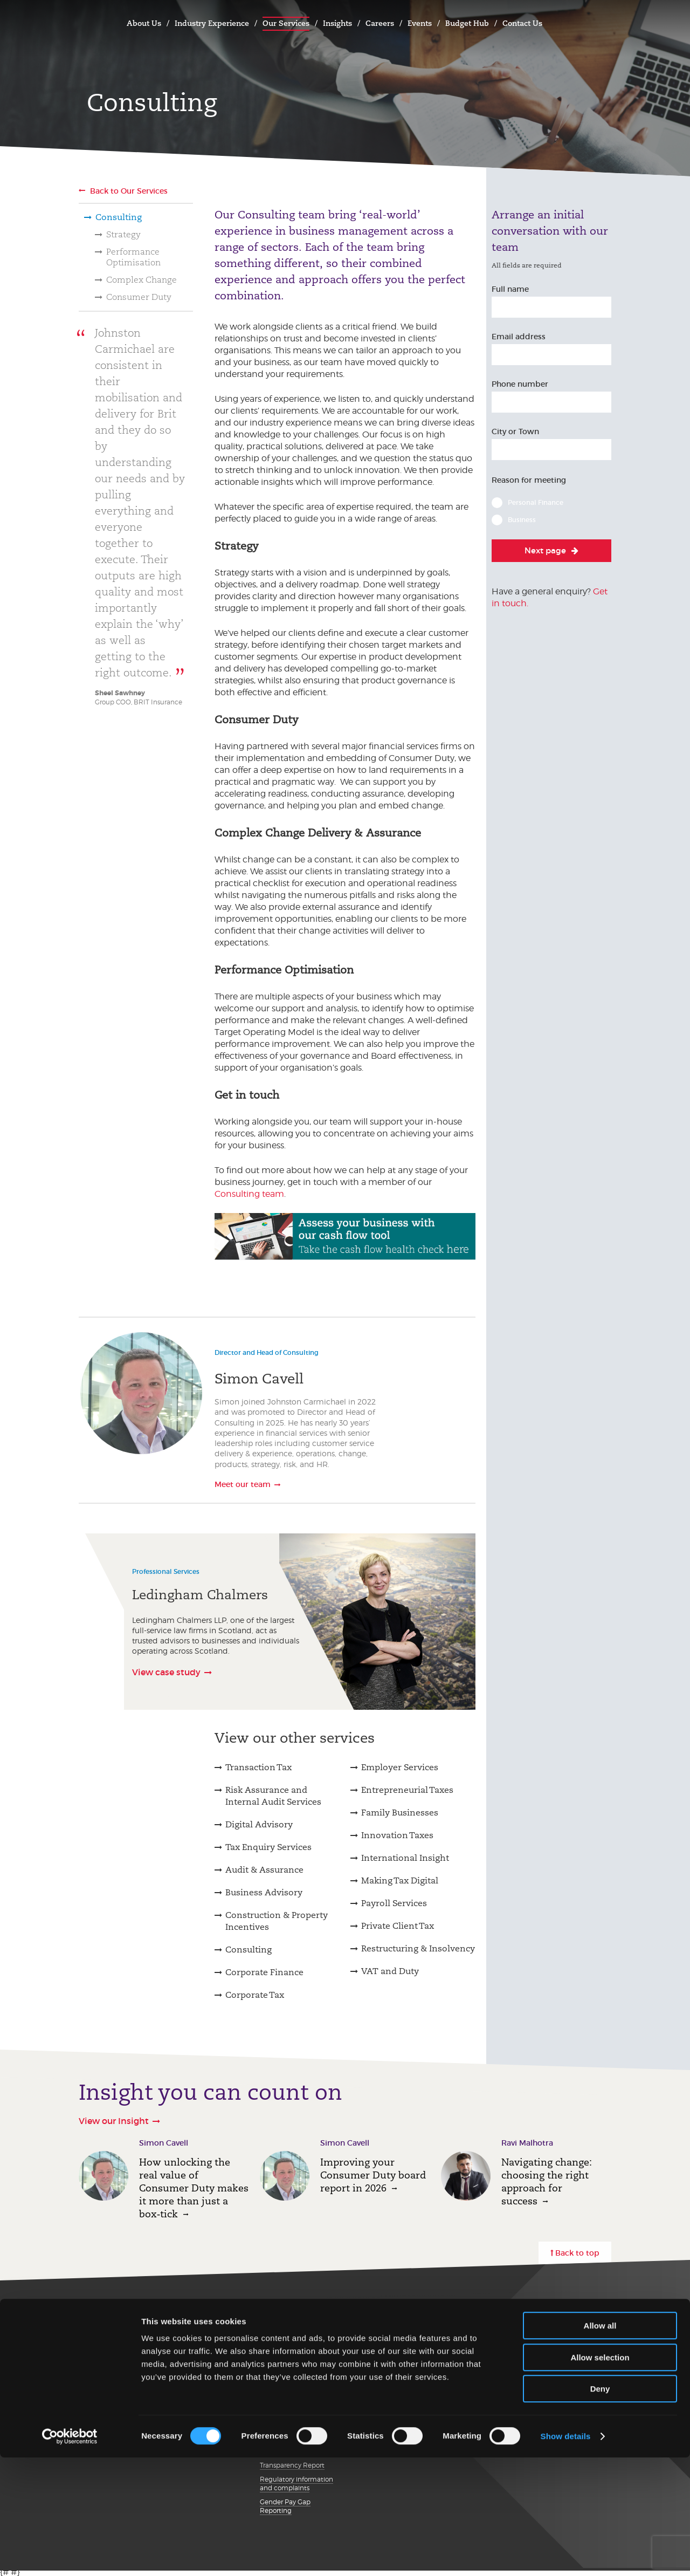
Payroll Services (394, 1903)
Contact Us (522, 23)
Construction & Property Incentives (276, 1921)
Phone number (520, 384)
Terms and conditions (293, 2360)
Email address (519, 336)
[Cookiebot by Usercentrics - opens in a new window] (70, 2555)
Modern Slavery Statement (283, 2392)
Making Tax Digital (399, 1880)
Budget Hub (467, 23)
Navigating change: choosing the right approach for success (546, 2181)
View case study (166, 1671)
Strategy (123, 234)
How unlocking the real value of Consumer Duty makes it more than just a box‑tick (194, 2188)
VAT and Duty (390, 1971)
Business (522, 520)
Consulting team (249, 1194)
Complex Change (141, 280)
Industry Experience (212, 23)
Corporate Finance (264, 1972)
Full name (510, 289)
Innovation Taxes (397, 1835)
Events (420, 23)
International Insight (405, 1858)
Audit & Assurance (264, 1870)
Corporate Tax (254, 1995)
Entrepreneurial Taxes (407, 1790)
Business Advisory (263, 1892)
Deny (600, 2507)
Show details (566, 2554)
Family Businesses (399, 1812)
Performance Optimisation (133, 257)
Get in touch (111, 2322)
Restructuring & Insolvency (418, 1948)
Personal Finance (535, 502)
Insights (337, 23)
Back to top (577, 2253)
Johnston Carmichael (89, 22)
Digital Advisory (259, 1824)
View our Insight (114, 2120)
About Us (144, 23)
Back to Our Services (129, 191)
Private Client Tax (397, 1926)
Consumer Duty (138, 297)
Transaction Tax (258, 1767)
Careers (379, 23)
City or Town (515, 431)
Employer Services (399, 1767)
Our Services (286, 23)
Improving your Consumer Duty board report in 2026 (373, 2175)
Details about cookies (293, 2410)
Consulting (118, 217)
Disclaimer (276, 2373)
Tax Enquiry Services (268, 1847)
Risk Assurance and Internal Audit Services (273, 1796)
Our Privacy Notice (289, 2346)
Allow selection (599, 2476)
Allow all (600, 2444)
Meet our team (243, 1484)
